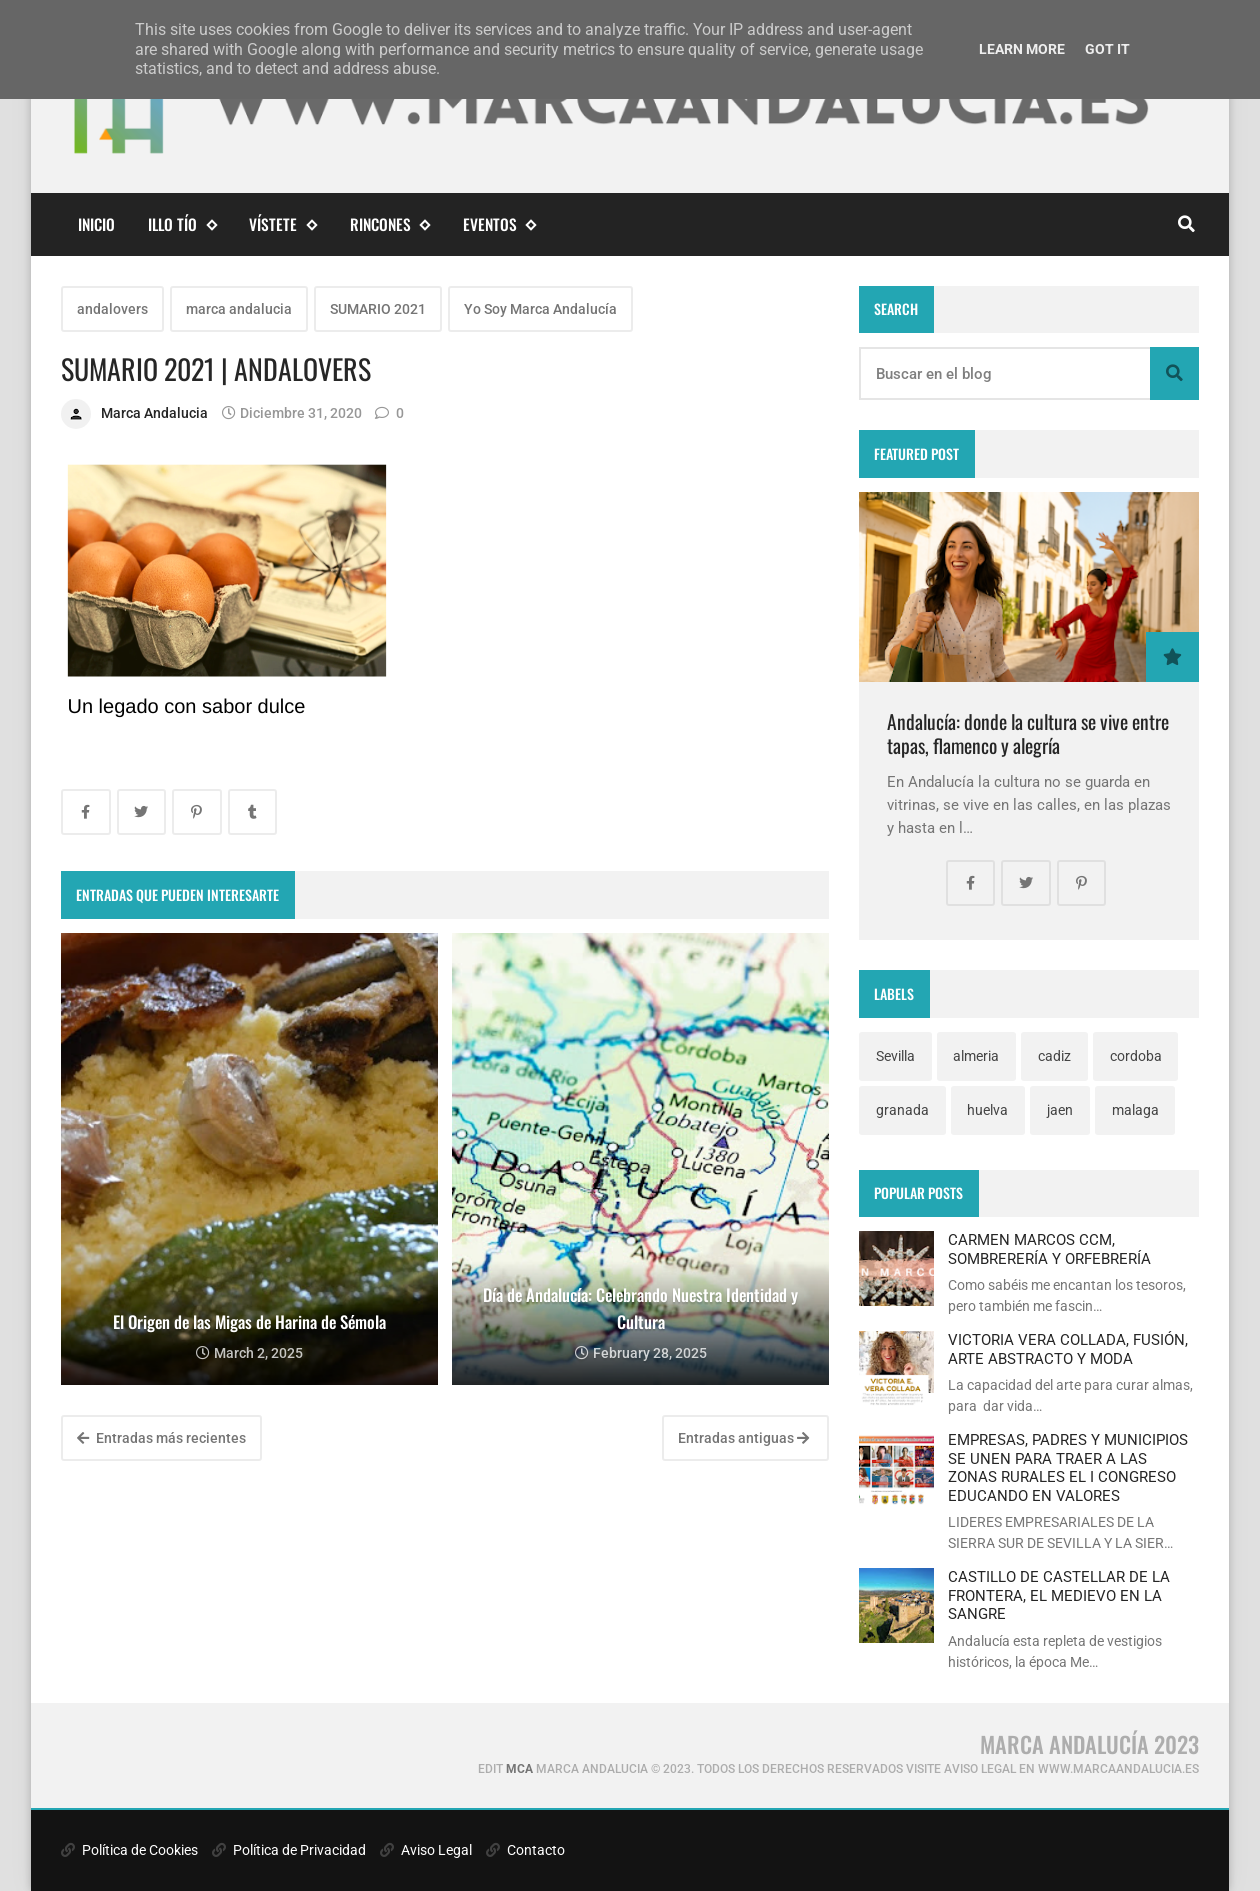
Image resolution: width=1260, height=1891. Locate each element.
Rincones (390, 224)
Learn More (1022, 49)
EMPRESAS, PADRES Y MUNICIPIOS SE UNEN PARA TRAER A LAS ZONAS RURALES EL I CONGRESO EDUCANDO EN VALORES (1068, 1467)
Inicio (96, 224)
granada (902, 1110)
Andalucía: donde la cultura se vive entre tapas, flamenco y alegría (1028, 733)
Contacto (525, 1850)
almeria (976, 1056)
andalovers (112, 309)
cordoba (1136, 1056)
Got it (1107, 49)
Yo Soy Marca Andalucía (540, 309)
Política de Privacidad (289, 1850)
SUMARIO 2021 (378, 309)
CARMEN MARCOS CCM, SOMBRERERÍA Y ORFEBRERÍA (1049, 1249)
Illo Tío (182, 224)
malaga (1135, 1110)
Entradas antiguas (743, 1438)
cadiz (1054, 1056)
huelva (987, 1110)
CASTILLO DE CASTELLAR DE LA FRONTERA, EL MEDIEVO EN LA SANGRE (1059, 1595)
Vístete (282, 224)
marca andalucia (239, 309)
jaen (1060, 1110)
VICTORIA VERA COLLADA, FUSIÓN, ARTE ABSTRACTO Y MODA (1068, 1349)
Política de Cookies (129, 1850)
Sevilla (895, 1056)
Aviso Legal (426, 1850)
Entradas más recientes (161, 1438)
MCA (519, 1769)
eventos (499, 224)
